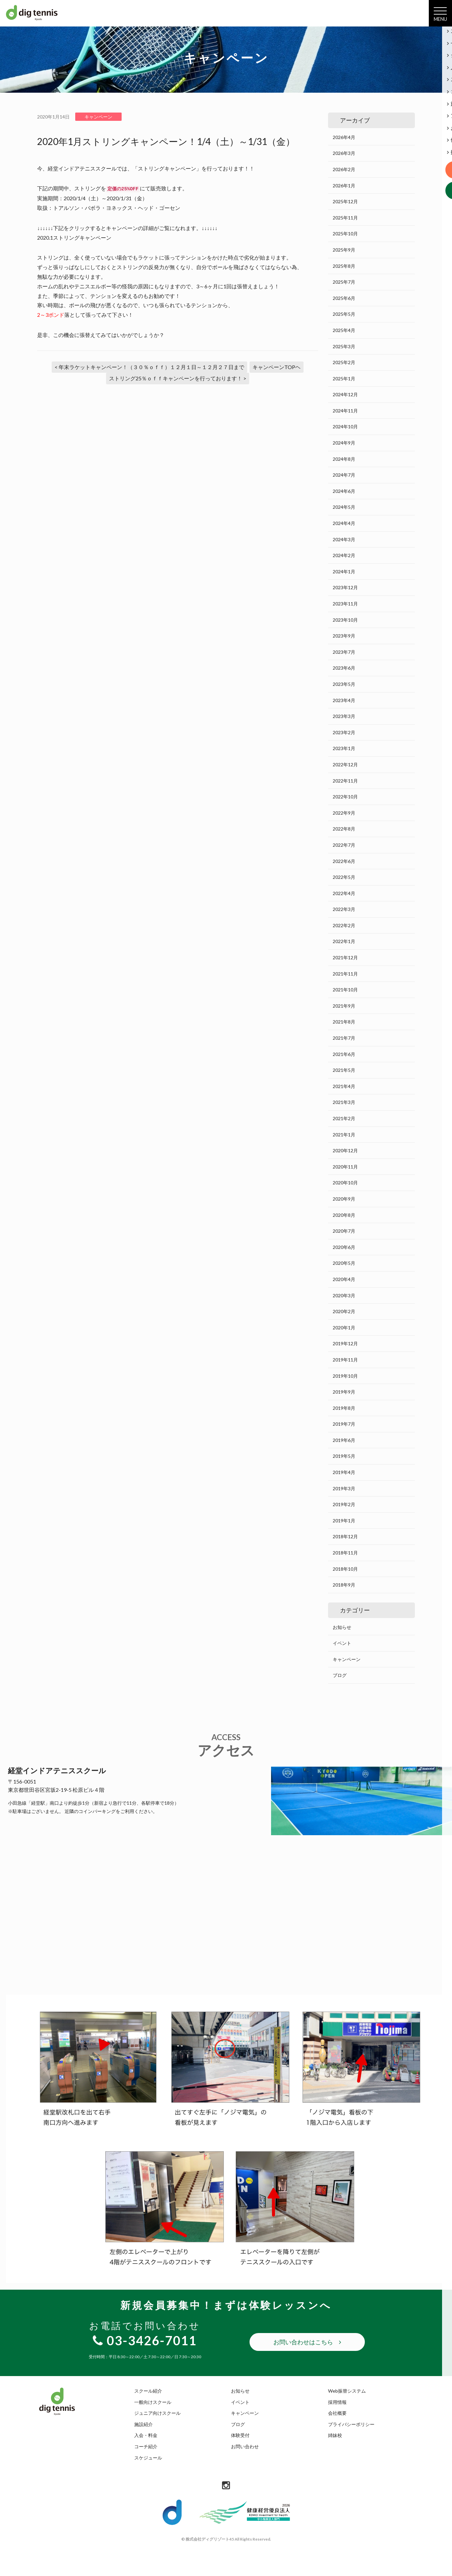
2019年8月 (344, 1408)
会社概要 (337, 2413)
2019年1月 (344, 1520)
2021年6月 (344, 1054)
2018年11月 (345, 1552)
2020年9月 (344, 1199)
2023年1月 (344, 748)
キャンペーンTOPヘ (277, 367)
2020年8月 (344, 1215)
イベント (342, 1643)
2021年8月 (344, 1022)
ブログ (340, 1675)
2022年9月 (344, 813)
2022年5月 (344, 877)
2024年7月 (344, 475)
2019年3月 (344, 1488)
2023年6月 (344, 668)
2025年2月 (344, 362)
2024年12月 (345, 394)
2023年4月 (344, 700)
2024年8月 (344, 459)
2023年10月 (345, 620)
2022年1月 (344, 941)
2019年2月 (344, 1504)
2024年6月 (344, 491)
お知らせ (342, 1627)
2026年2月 (344, 169)
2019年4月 (344, 1472)
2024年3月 (344, 539)
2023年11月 (345, 603)
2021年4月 (344, 1086)
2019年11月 (345, 1359)
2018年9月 (344, 1585)
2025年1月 (344, 378)
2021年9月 (344, 1006)
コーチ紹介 (145, 2446)
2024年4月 (344, 523)
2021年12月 (345, 957)
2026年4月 (344, 137)
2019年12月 (345, 1343)
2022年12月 (345, 764)
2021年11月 (345, 974)
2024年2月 (344, 555)
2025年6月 (344, 298)
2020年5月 (344, 1263)
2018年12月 (345, 1536)
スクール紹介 (148, 2391)
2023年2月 (344, 732)
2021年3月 (344, 1102)
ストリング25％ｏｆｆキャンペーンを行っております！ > (177, 378)
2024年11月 (345, 410)
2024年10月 (345, 426)
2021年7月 (344, 1038)
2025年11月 (345, 217)
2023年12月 (345, 587)
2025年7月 (344, 282)
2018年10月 (345, 1569)
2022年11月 (345, 781)
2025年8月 (344, 266)
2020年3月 (344, 1295)
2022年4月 (344, 893)
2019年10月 (345, 1376)
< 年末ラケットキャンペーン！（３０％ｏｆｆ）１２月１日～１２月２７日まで (149, 367)
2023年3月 (344, 716)
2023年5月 (344, 684)
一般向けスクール (152, 2402)
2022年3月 (344, 909)
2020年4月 (344, 1279)
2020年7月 (344, 1231)
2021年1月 (344, 1134)
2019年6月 (344, 1440)
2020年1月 (344, 1327)
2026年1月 (344, 185)
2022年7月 (344, 845)
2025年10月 (345, 233)
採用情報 (337, 2402)
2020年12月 (345, 1150)
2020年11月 (345, 1166)
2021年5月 (344, 1070)
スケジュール (148, 2457)
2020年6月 (344, 1247)
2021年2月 (344, 1118)
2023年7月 (344, 652)
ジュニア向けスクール (157, 2413)
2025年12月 (345, 201)
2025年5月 (344, 314)
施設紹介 (143, 2424)
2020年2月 (344, 1311)
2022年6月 (344, 861)
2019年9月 (344, 1392)
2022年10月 (345, 796)
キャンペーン (347, 1659)
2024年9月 (344, 443)
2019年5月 (344, 1456)
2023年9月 (344, 636)
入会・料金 (145, 2435)
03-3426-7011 (145, 2340)
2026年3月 (344, 153)
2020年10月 (345, 1182)
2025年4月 (344, 330)
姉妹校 (335, 2435)
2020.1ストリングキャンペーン (74, 237)
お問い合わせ (245, 2446)
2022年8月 (344, 829)
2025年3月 (344, 346)
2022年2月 (344, 925)
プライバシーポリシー (351, 2424)
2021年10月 (345, 989)
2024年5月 (344, 507)
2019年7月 (344, 1424)
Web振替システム (347, 2391)
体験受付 (240, 2435)
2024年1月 (344, 571)
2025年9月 (344, 250)
